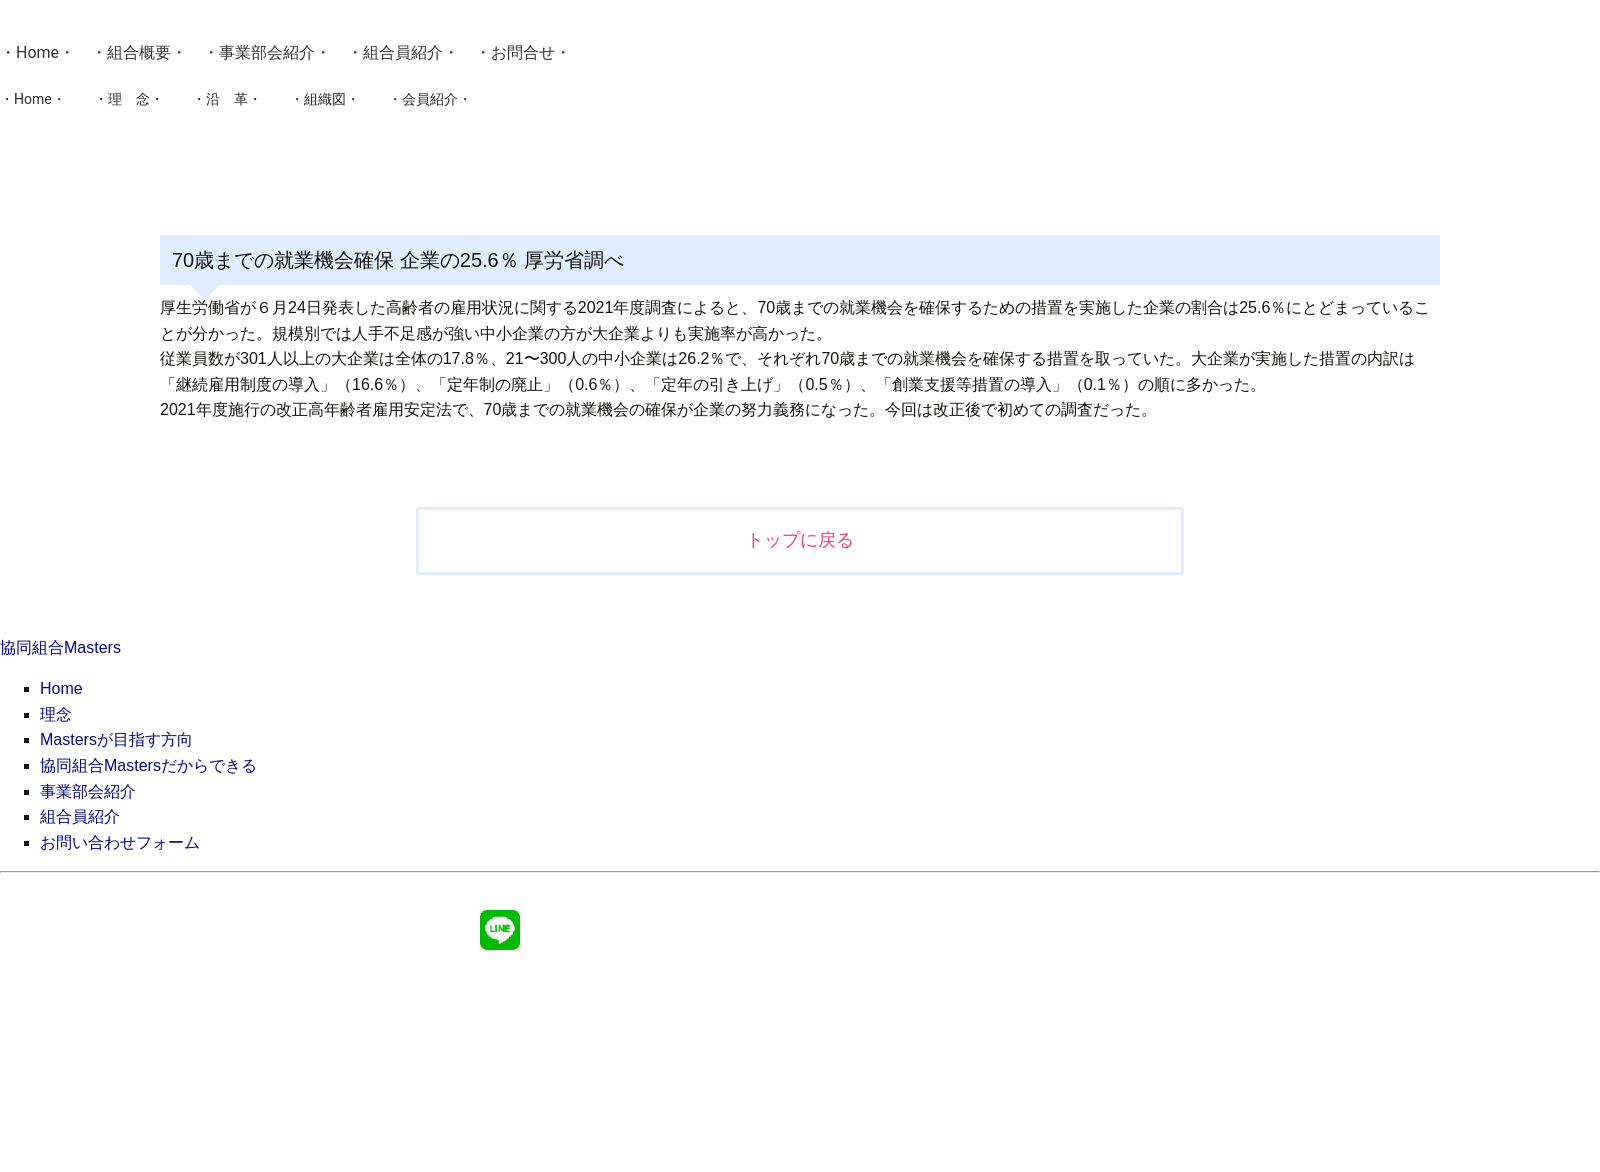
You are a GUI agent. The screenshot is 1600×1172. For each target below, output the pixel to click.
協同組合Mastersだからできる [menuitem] (148, 765)
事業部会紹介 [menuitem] (88, 791)
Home (37, 52)
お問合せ (523, 52)
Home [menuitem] (61, 688)
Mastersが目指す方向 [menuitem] (116, 739)
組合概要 (139, 52)
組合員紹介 (403, 52)
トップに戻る (800, 540)
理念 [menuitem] (56, 714)
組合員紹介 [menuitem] (80, 816)
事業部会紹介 (267, 52)
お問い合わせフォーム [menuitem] (120, 842)
